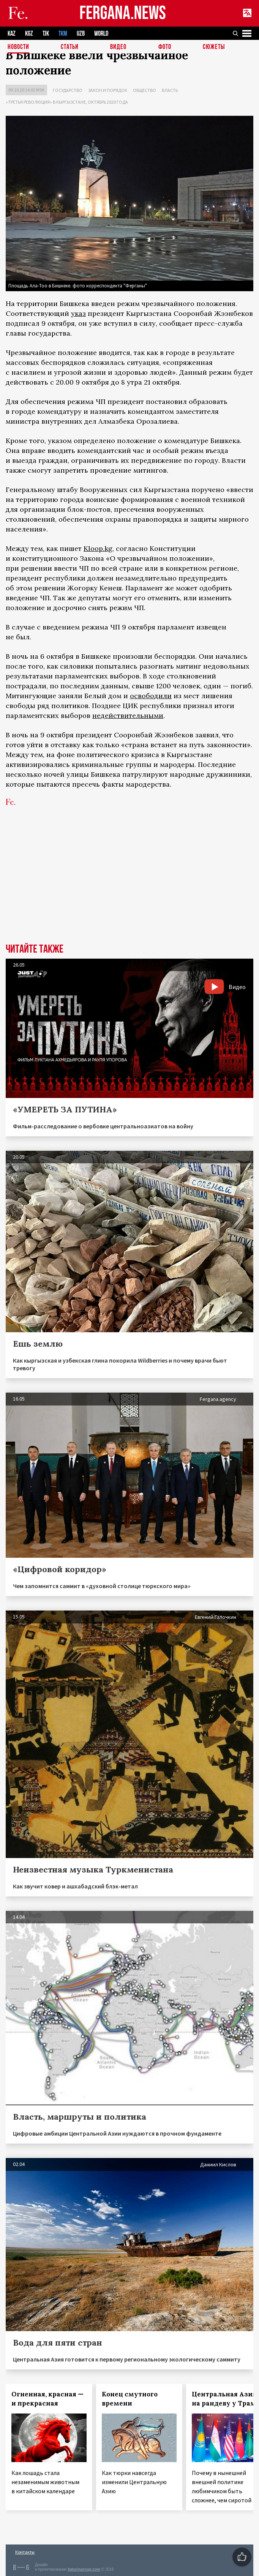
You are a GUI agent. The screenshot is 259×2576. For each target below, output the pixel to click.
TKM (62, 34)
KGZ (29, 34)
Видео (118, 47)
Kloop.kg (98, 548)
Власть (170, 90)
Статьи (70, 47)
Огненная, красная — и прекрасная (47, 2398)
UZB (81, 34)
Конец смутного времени (130, 2398)
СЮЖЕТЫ (214, 47)
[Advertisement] (129, 886)
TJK (46, 34)
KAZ (12, 34)
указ (78, 313)
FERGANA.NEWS (122, 13)
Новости (18, 47)
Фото (164, 47)
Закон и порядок (107, 90)
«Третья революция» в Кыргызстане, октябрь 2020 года (67, 102)
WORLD (101, 34)
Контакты (25, 2552)
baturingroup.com (84, 2569)
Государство (67, 90)
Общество (144, 90)
